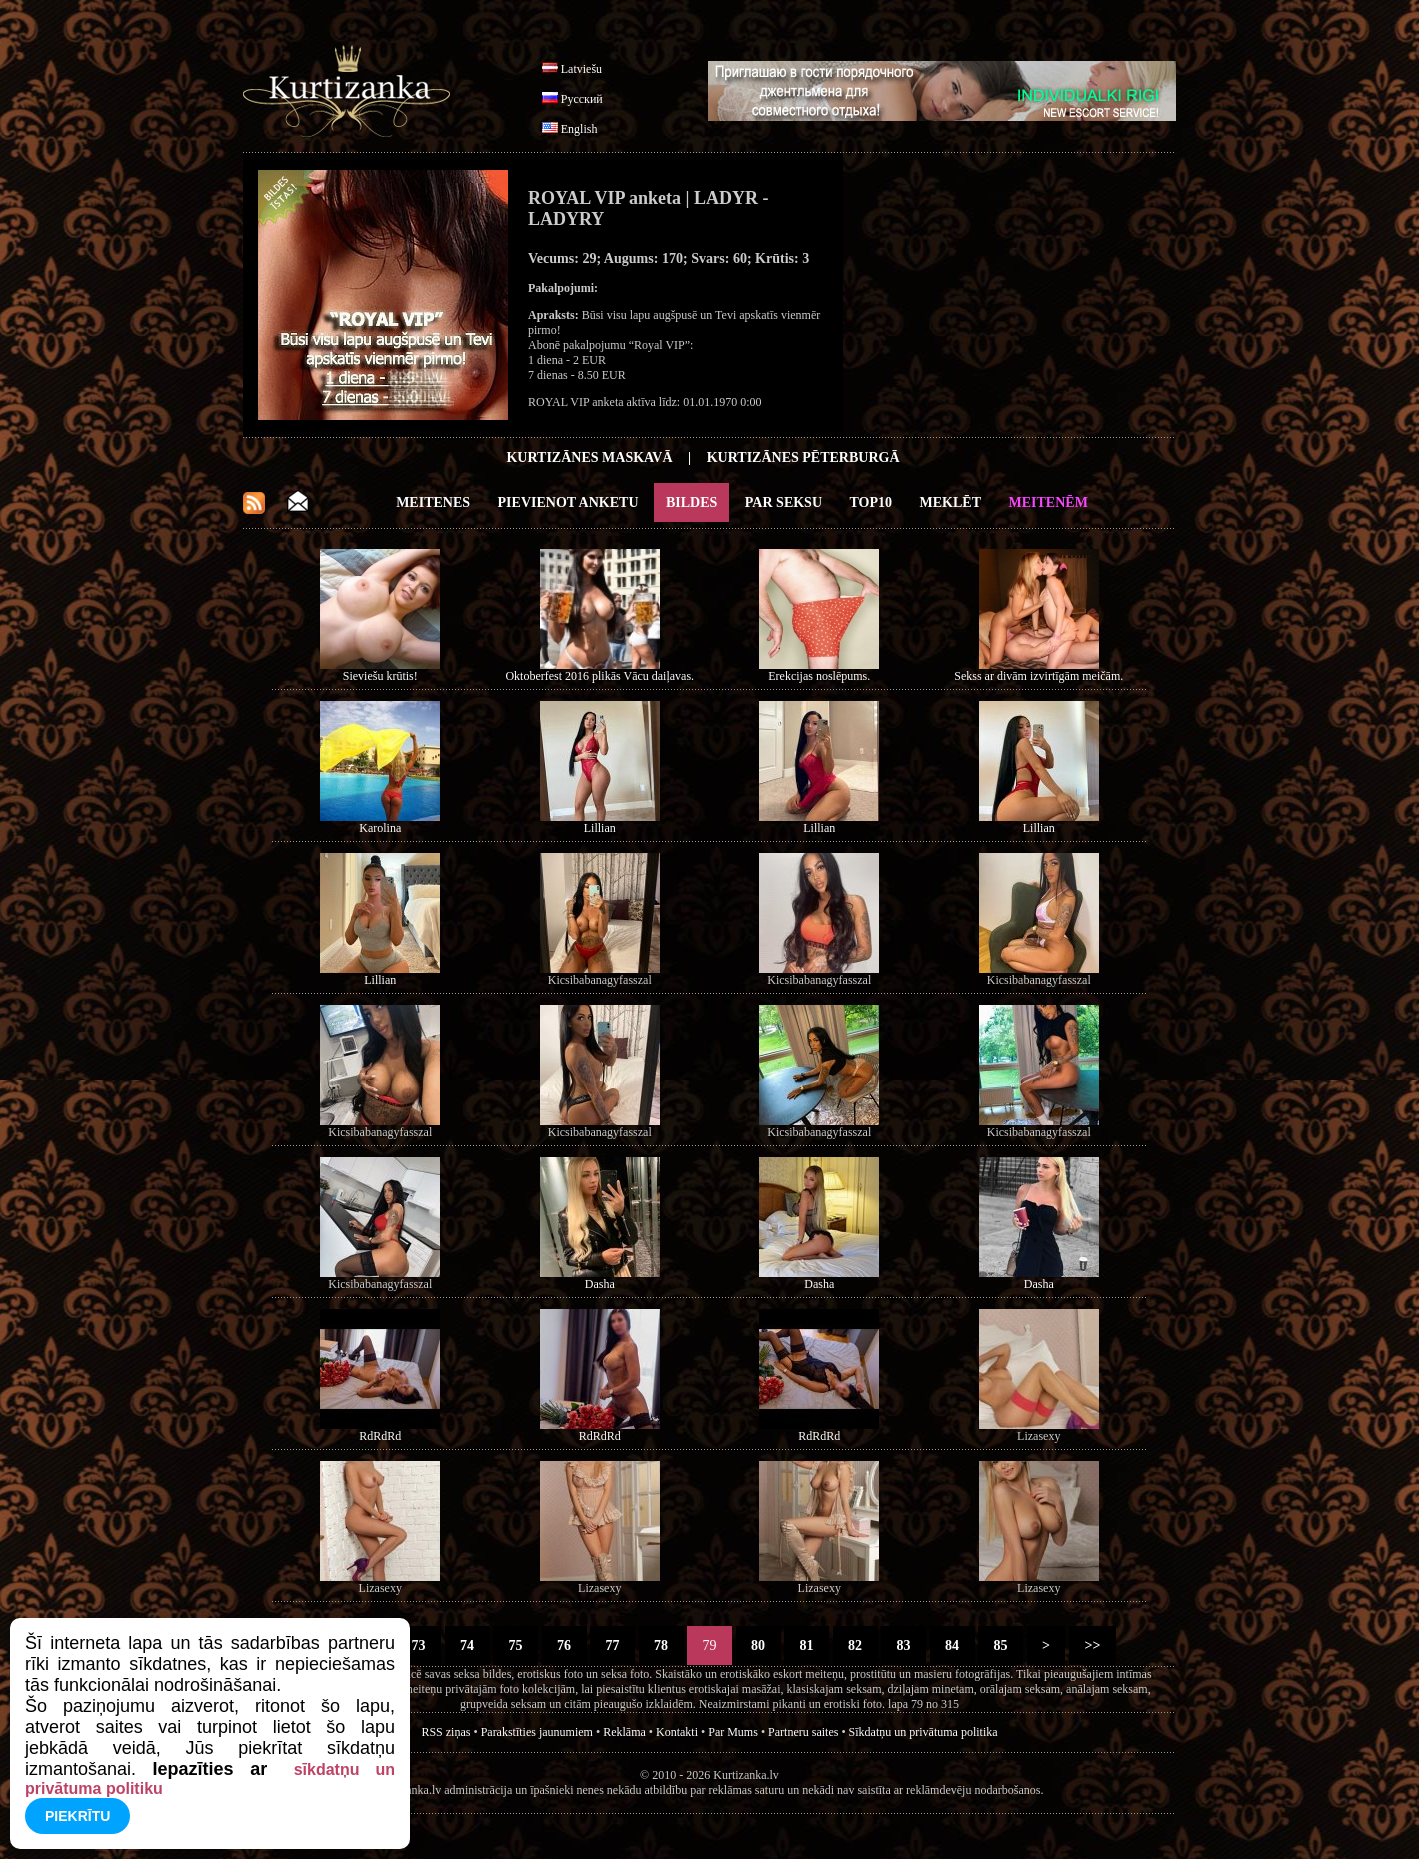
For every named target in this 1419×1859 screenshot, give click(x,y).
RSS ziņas (445, 1732)
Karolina (380, 828)
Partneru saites (803, 1732)
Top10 (871, 502)
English (579, 129)
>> (1092, 1645)
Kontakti (677, 1732)
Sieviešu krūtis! (380, 676)
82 (855, 1645)
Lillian (600, 828)
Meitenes (433, 502)
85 (1000, 1645)
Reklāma (624, 1732)
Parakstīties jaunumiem (537, 1732)
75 (515, 1645)
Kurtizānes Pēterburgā (803, 457)
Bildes (691, 502)
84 (952, 1645)
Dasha (600, 1284)
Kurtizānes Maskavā (589, 457)
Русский (582, 99)
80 (758, 1645)
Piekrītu (77, 1816)
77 (612, 1645)
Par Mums (733, 1732)
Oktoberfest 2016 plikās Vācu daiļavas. (599, 676)
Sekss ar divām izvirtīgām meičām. (1038, 676)
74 (467, 1645)
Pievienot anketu (568, 502)
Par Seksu (783, 502)
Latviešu (581, 69)
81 (806, 1645)
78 (661, 1645)
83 (903, 1645)
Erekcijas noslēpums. (819, 676)
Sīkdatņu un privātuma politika (923, 1732)
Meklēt (950, 502)
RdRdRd (380, 1436)
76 (564, 1645)
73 (418, 1645)
